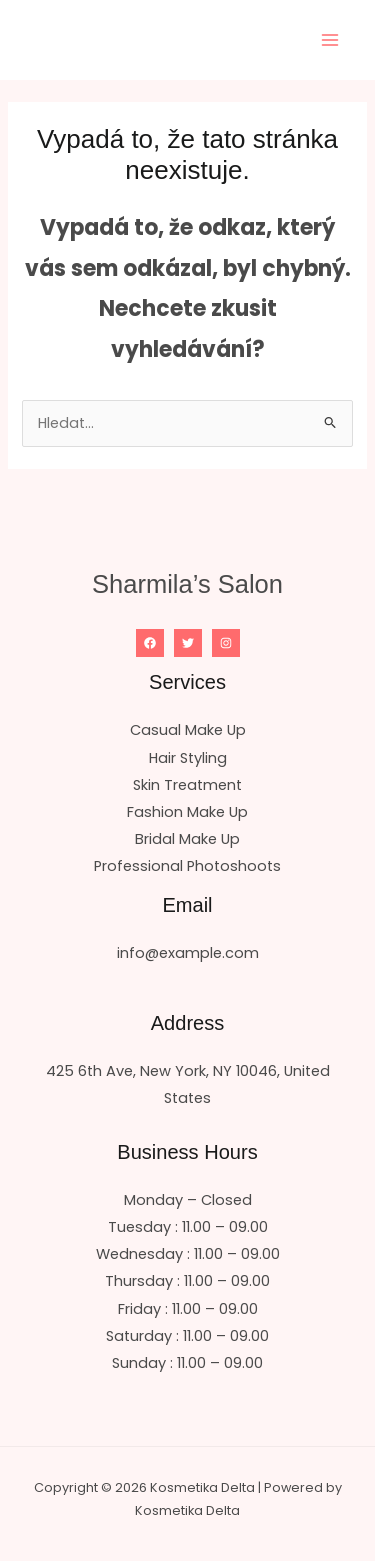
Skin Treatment (187, 785)
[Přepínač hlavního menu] (330, 40)
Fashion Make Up (187, 812)
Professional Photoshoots (187, 866)
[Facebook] (150, 643)
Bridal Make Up (187, 839)
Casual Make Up (188, 730)
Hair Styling (188, 758)
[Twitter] (188, 643)
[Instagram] (226, 643)
